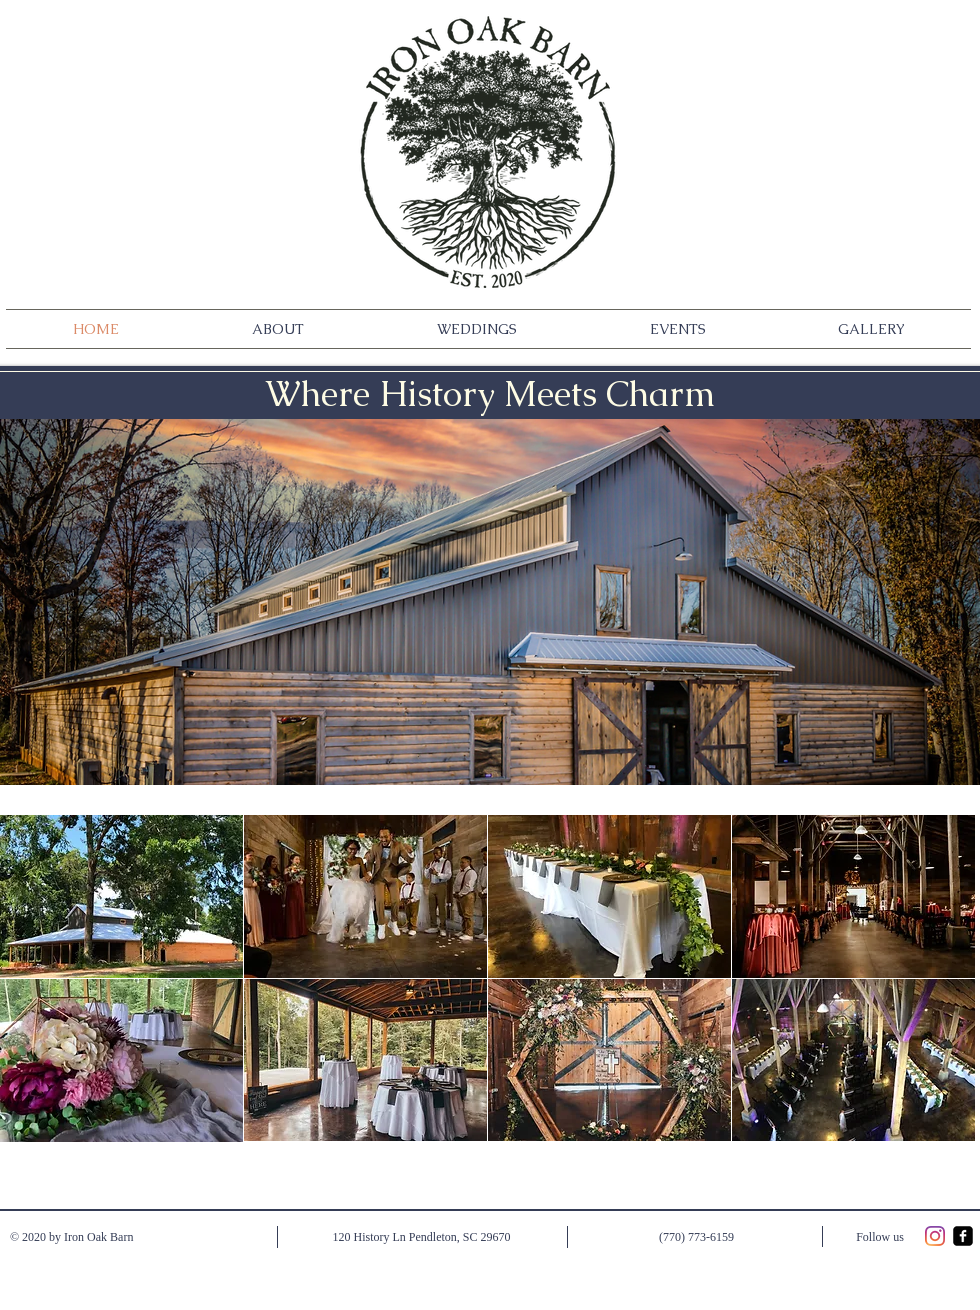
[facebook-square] (963, 1236)
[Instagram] (935, 1236)
